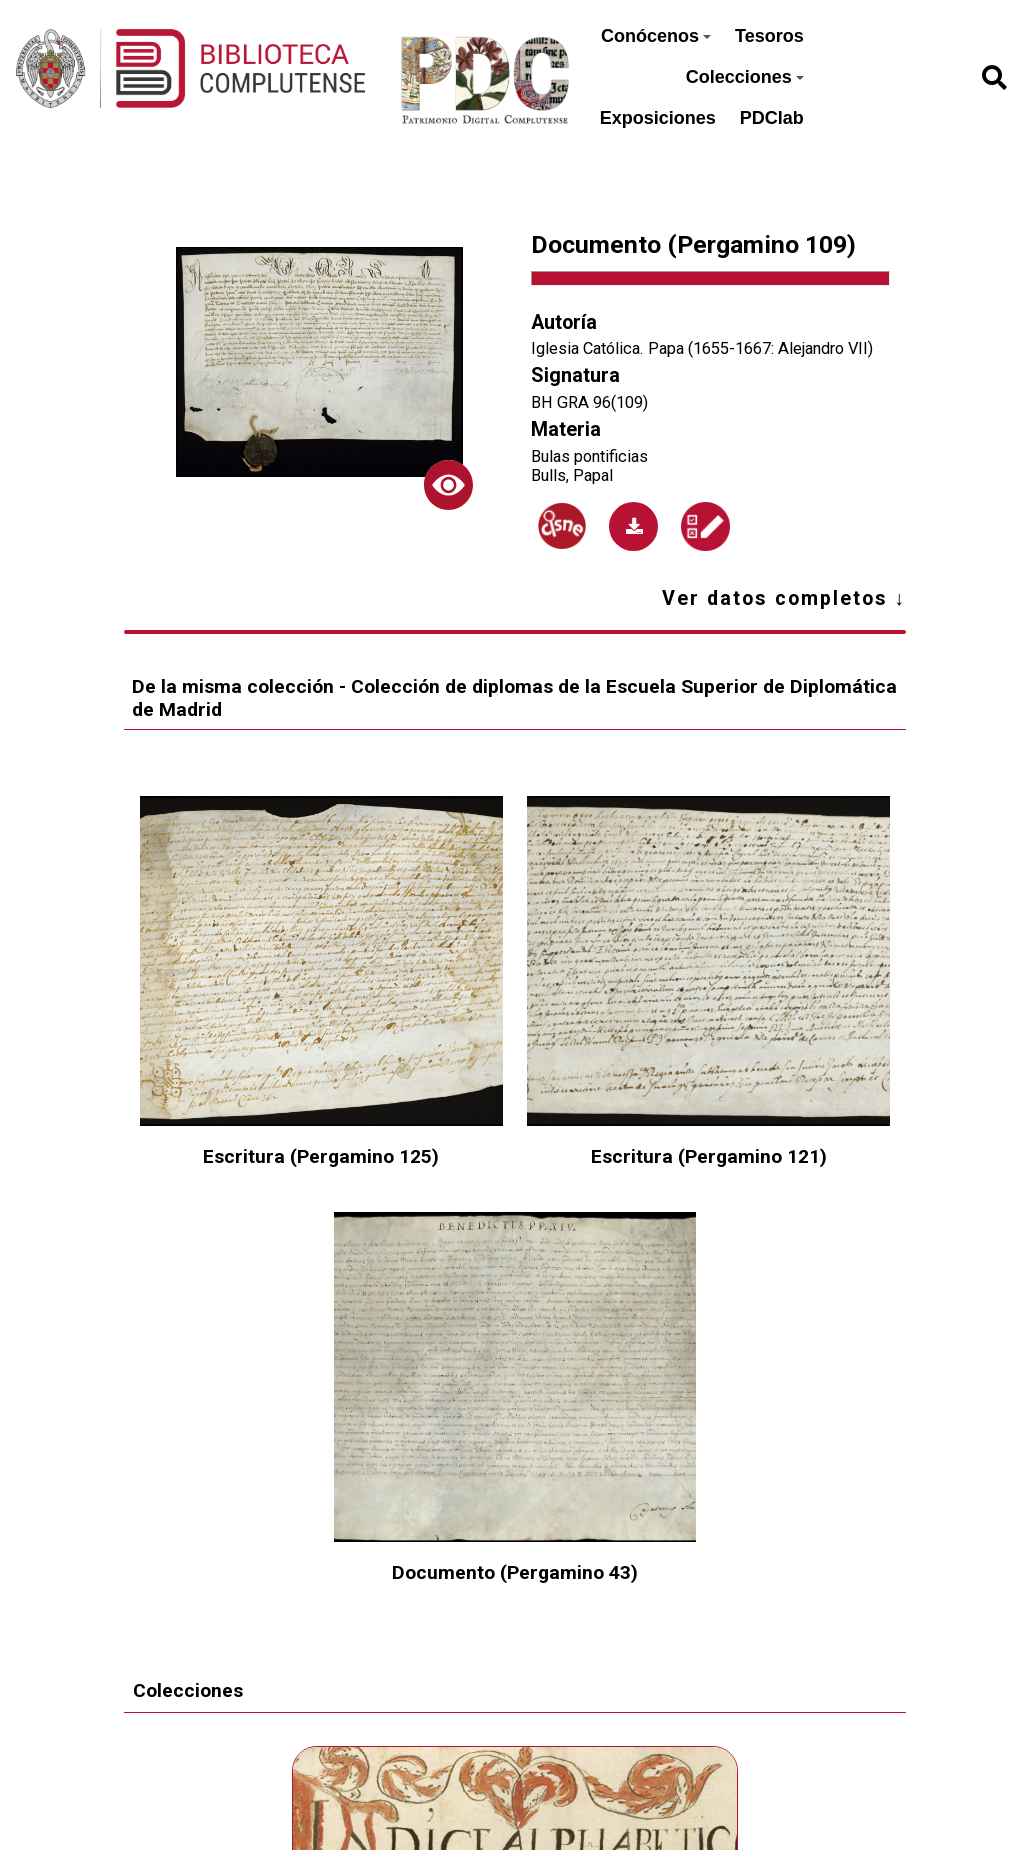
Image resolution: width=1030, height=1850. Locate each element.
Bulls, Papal (572, 475)
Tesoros (769, 36)
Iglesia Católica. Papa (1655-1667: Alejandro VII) (702, 348)
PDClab (772, 118)
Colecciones (745, 77)
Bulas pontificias (589, 456)
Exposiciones (658, 118)
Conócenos (656, 36)
